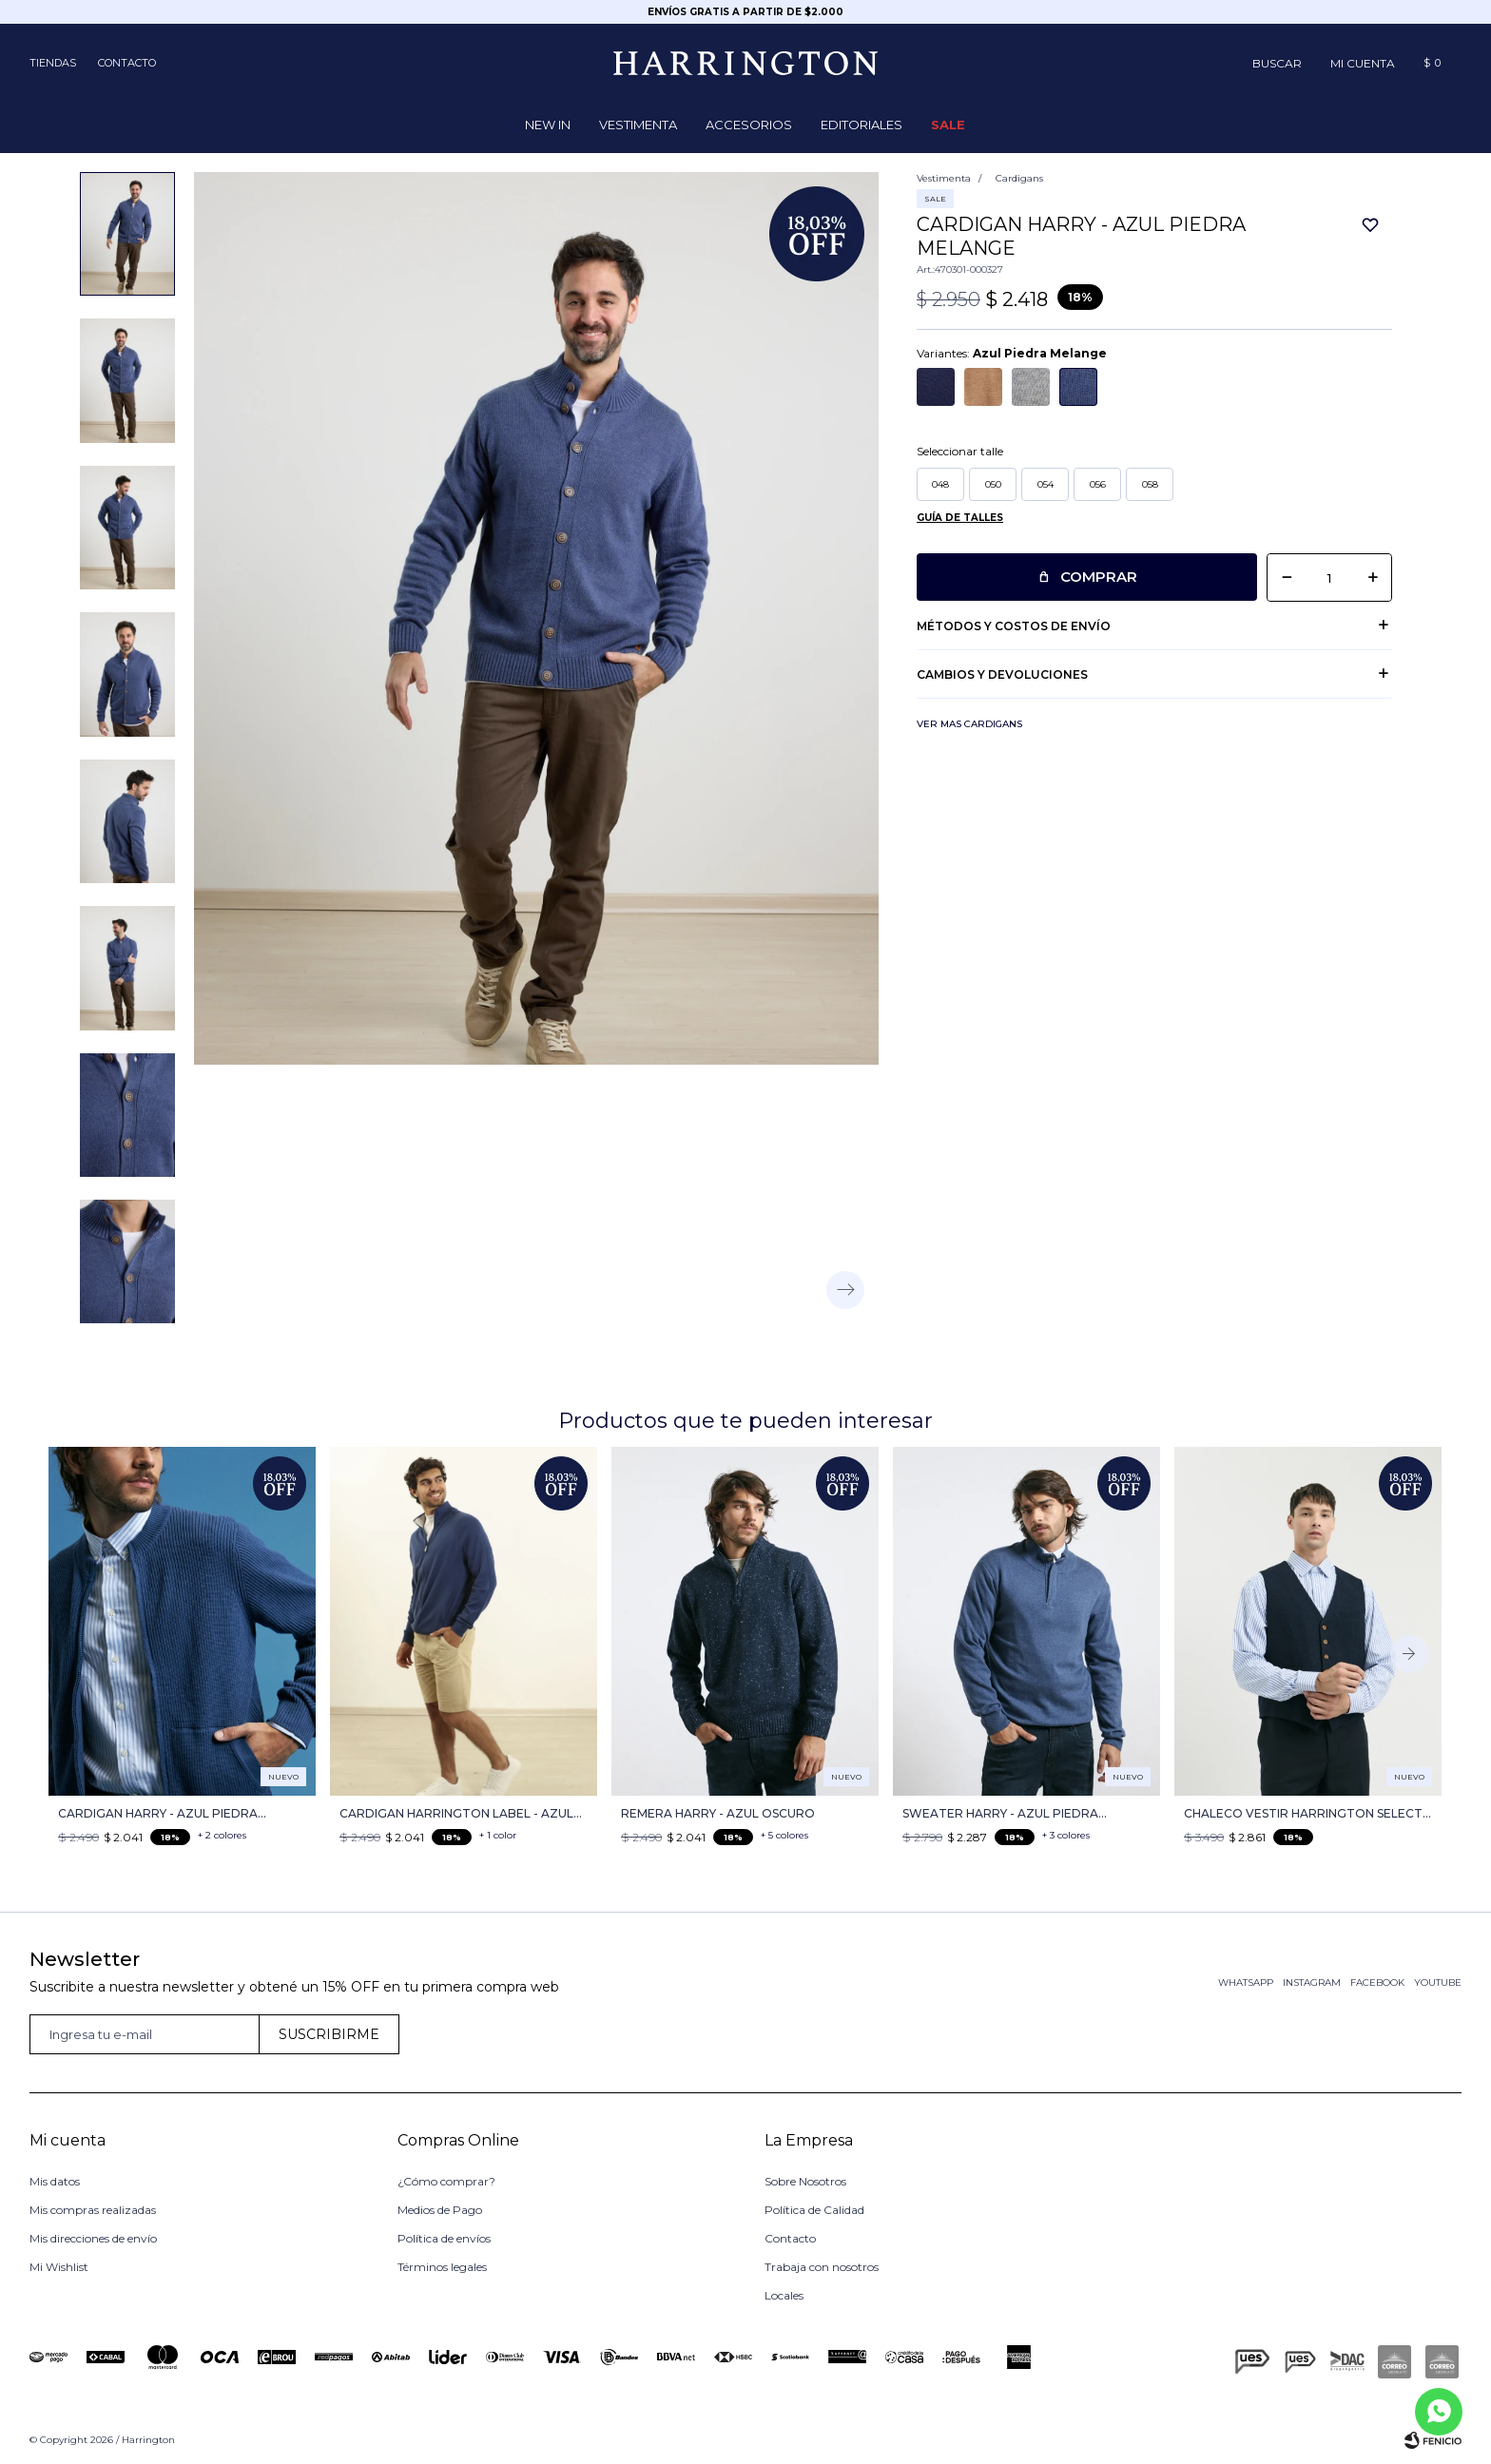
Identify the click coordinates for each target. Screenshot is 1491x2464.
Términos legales (442, 2267)
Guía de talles (960, 517)
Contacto (127, 62)
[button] (1277, 63)
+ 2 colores (222, 1835)
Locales (784, 2295)
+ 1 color (497, 1835)
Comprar (1098, 577)
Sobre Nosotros (805, 2181)
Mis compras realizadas (92, 2210)
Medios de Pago (439, 2210)
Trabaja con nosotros (822, 2267)
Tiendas (52, 62)
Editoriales (861, 124)
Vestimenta (638, 124)
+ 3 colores (1066, 1835)
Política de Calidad (814, 2210)
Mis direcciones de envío (93, 2238)
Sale (948, 124)
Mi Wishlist (58, 2267)
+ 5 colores (784, 1835)
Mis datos (54, 2181)
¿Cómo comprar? (446, 2181)
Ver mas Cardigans (969, 724)
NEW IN (548, 124)
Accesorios (749, 124)
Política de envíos (444, 2238)
